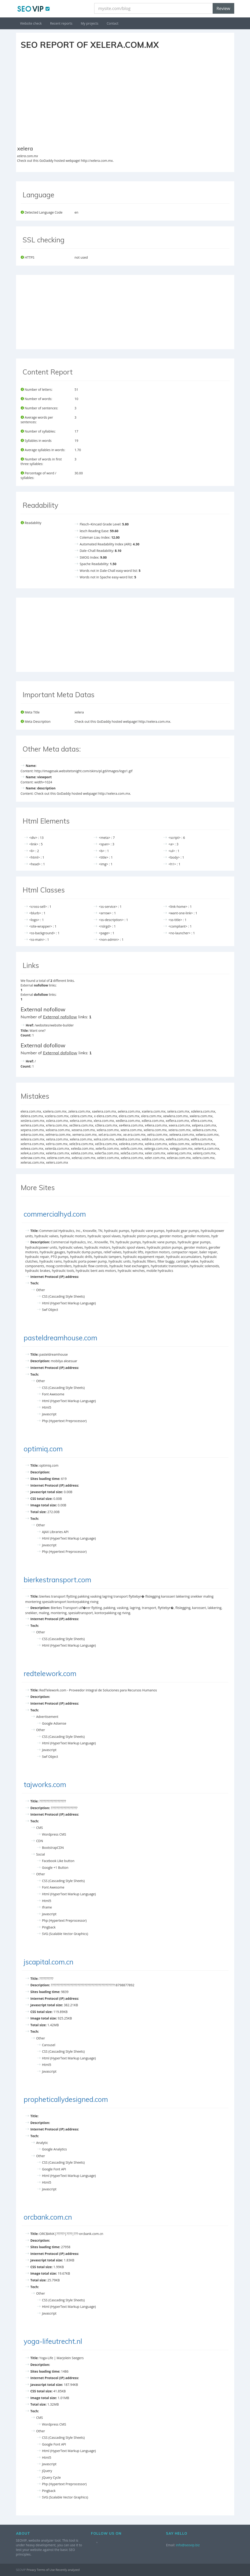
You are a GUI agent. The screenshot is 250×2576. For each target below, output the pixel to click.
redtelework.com (50, 1673)
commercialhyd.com (55, 1214)
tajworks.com (45, 1784)
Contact (112, 23)
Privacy (31, 2570)
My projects (89, 23)
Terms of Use (46, 2570)
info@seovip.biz (188, 2545)
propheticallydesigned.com (66, 2099)
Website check (31, 23)
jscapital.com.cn (48, 1961)
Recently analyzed (67, 2570)
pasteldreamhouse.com (60, 1337)
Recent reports (61, 23)
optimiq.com (43, 1448)
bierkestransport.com (57, 1579)
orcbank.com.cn (48, 2217)
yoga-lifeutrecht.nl (53, 2341)
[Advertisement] (125, 90)
